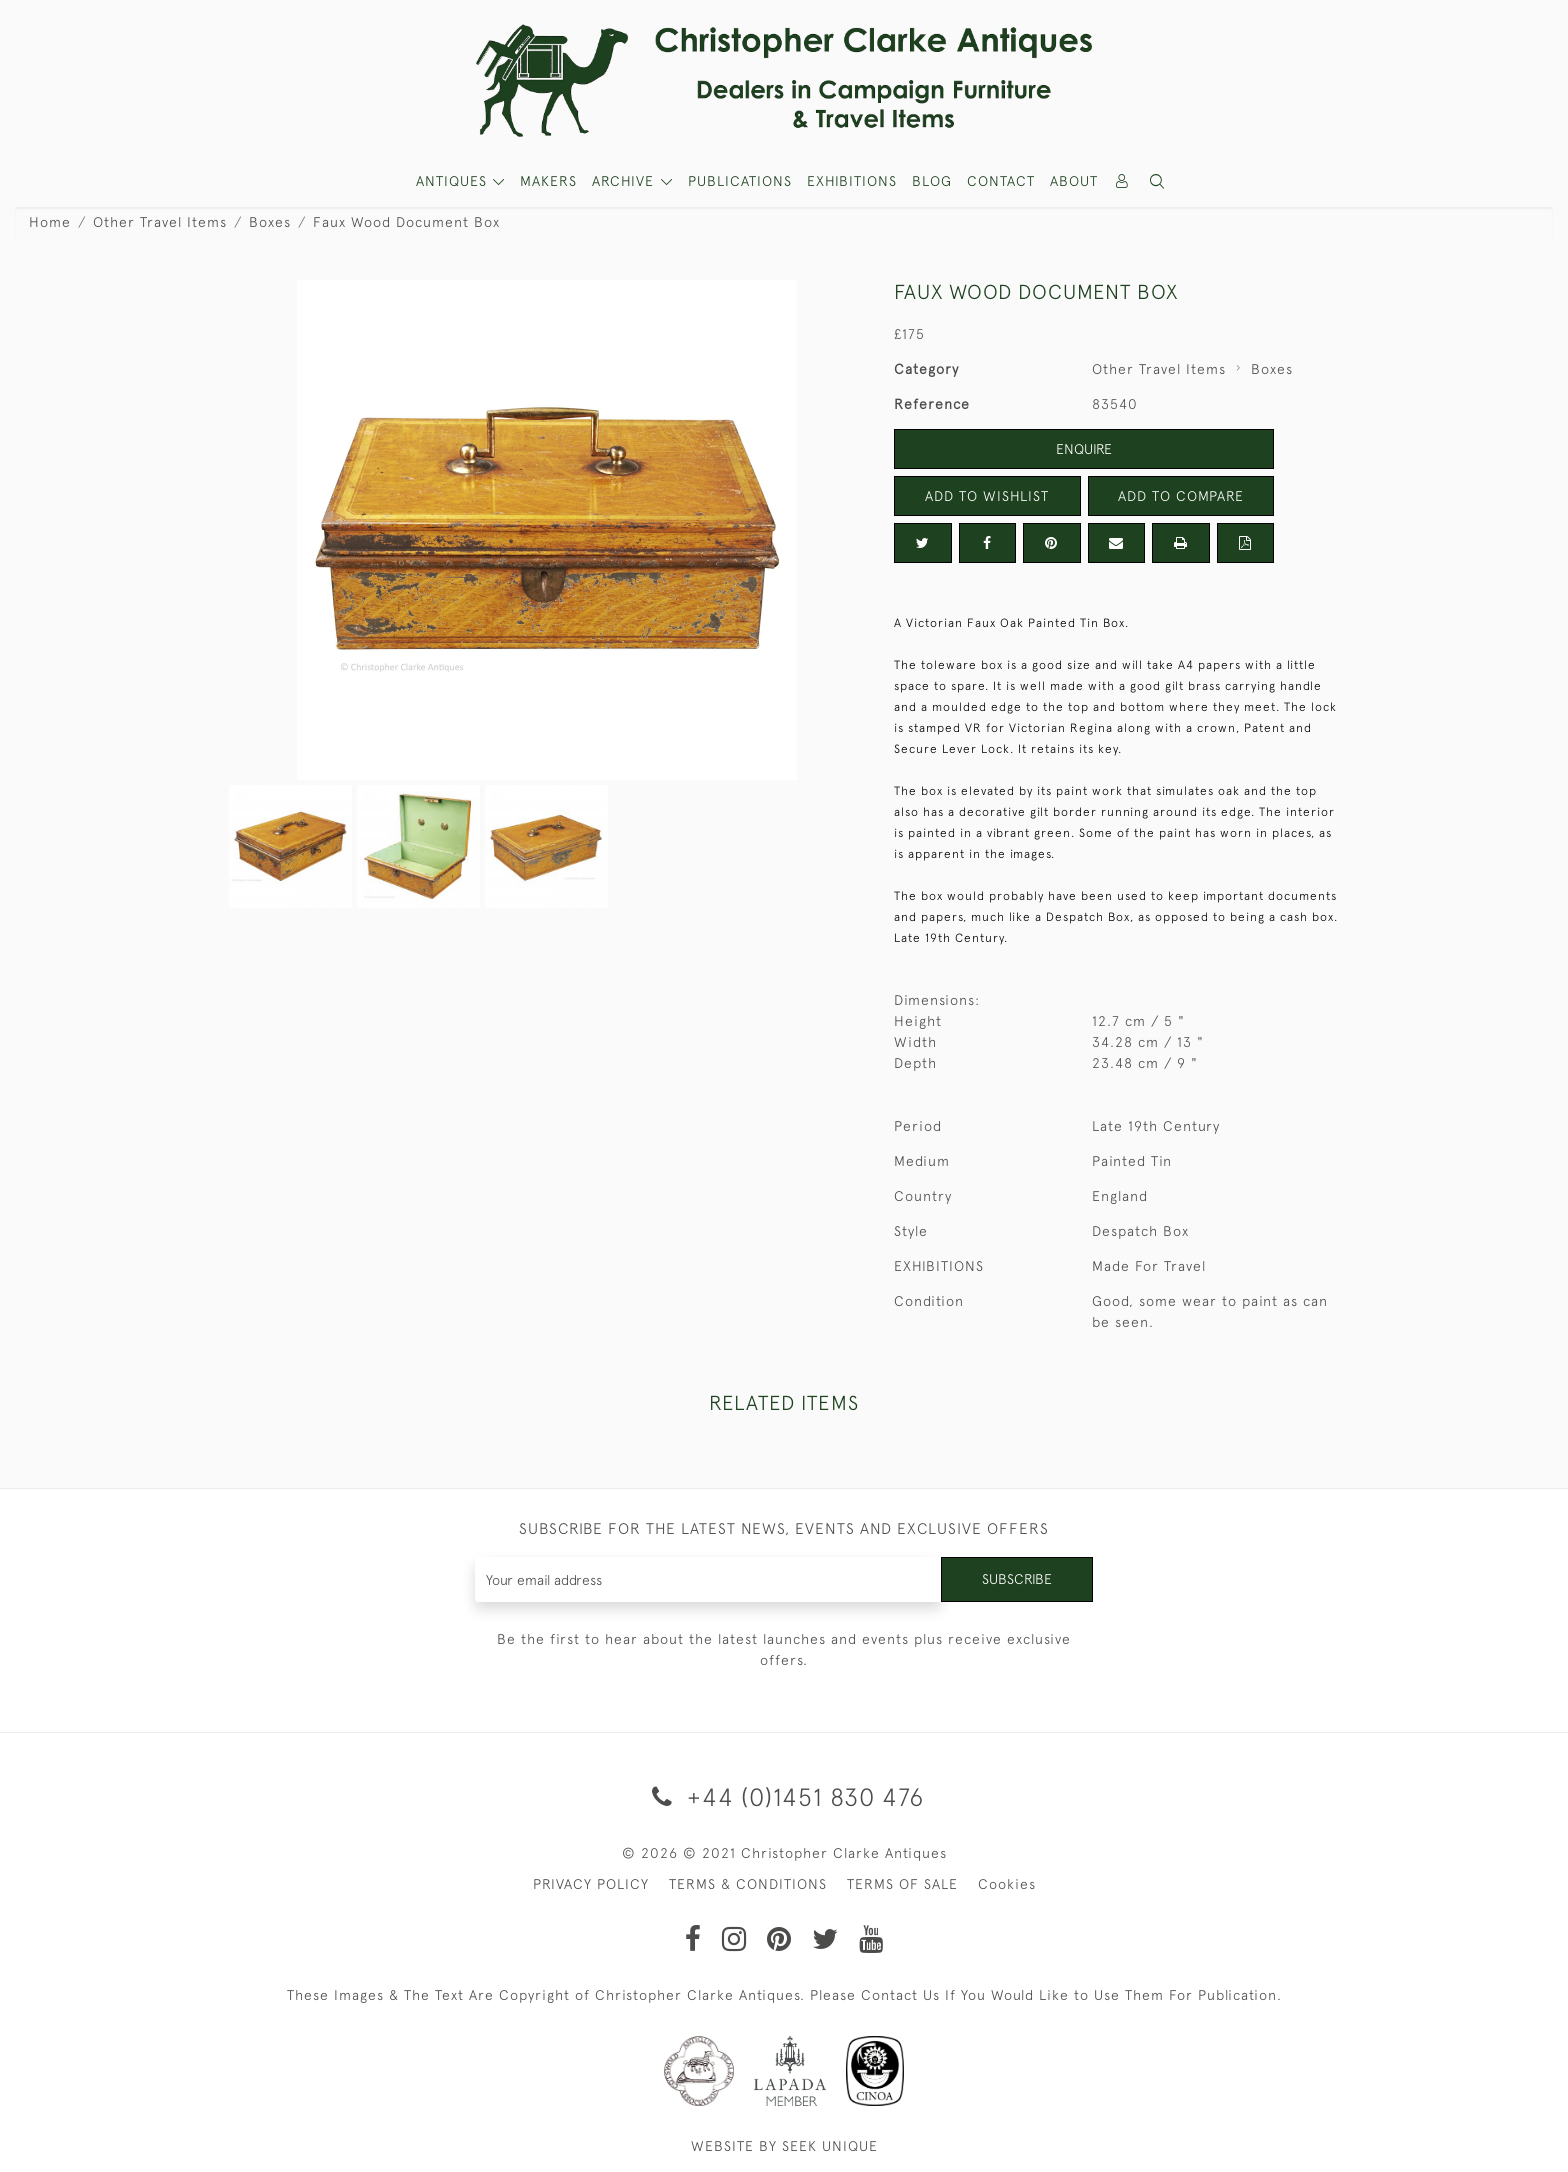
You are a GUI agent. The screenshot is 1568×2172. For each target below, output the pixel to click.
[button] (1158, 181)
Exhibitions (852, 181)
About (1074, 181)
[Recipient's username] (708, 1579)
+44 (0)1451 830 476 (784, 1796)
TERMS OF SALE (902, 1884)
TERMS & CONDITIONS (748, 1884)
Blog (932, 181)
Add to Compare (1181, 496)
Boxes (270, 222)
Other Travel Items (160, 222)
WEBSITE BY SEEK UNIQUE (784, 2146)
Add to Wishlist (987, 496)
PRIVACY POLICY (591, 1884)
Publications (740, 181)
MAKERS (548, 181)
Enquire (1084, 449)
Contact (1001, 181)
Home (50, 222)
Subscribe (1017, 1579)
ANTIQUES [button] (454, 181)
